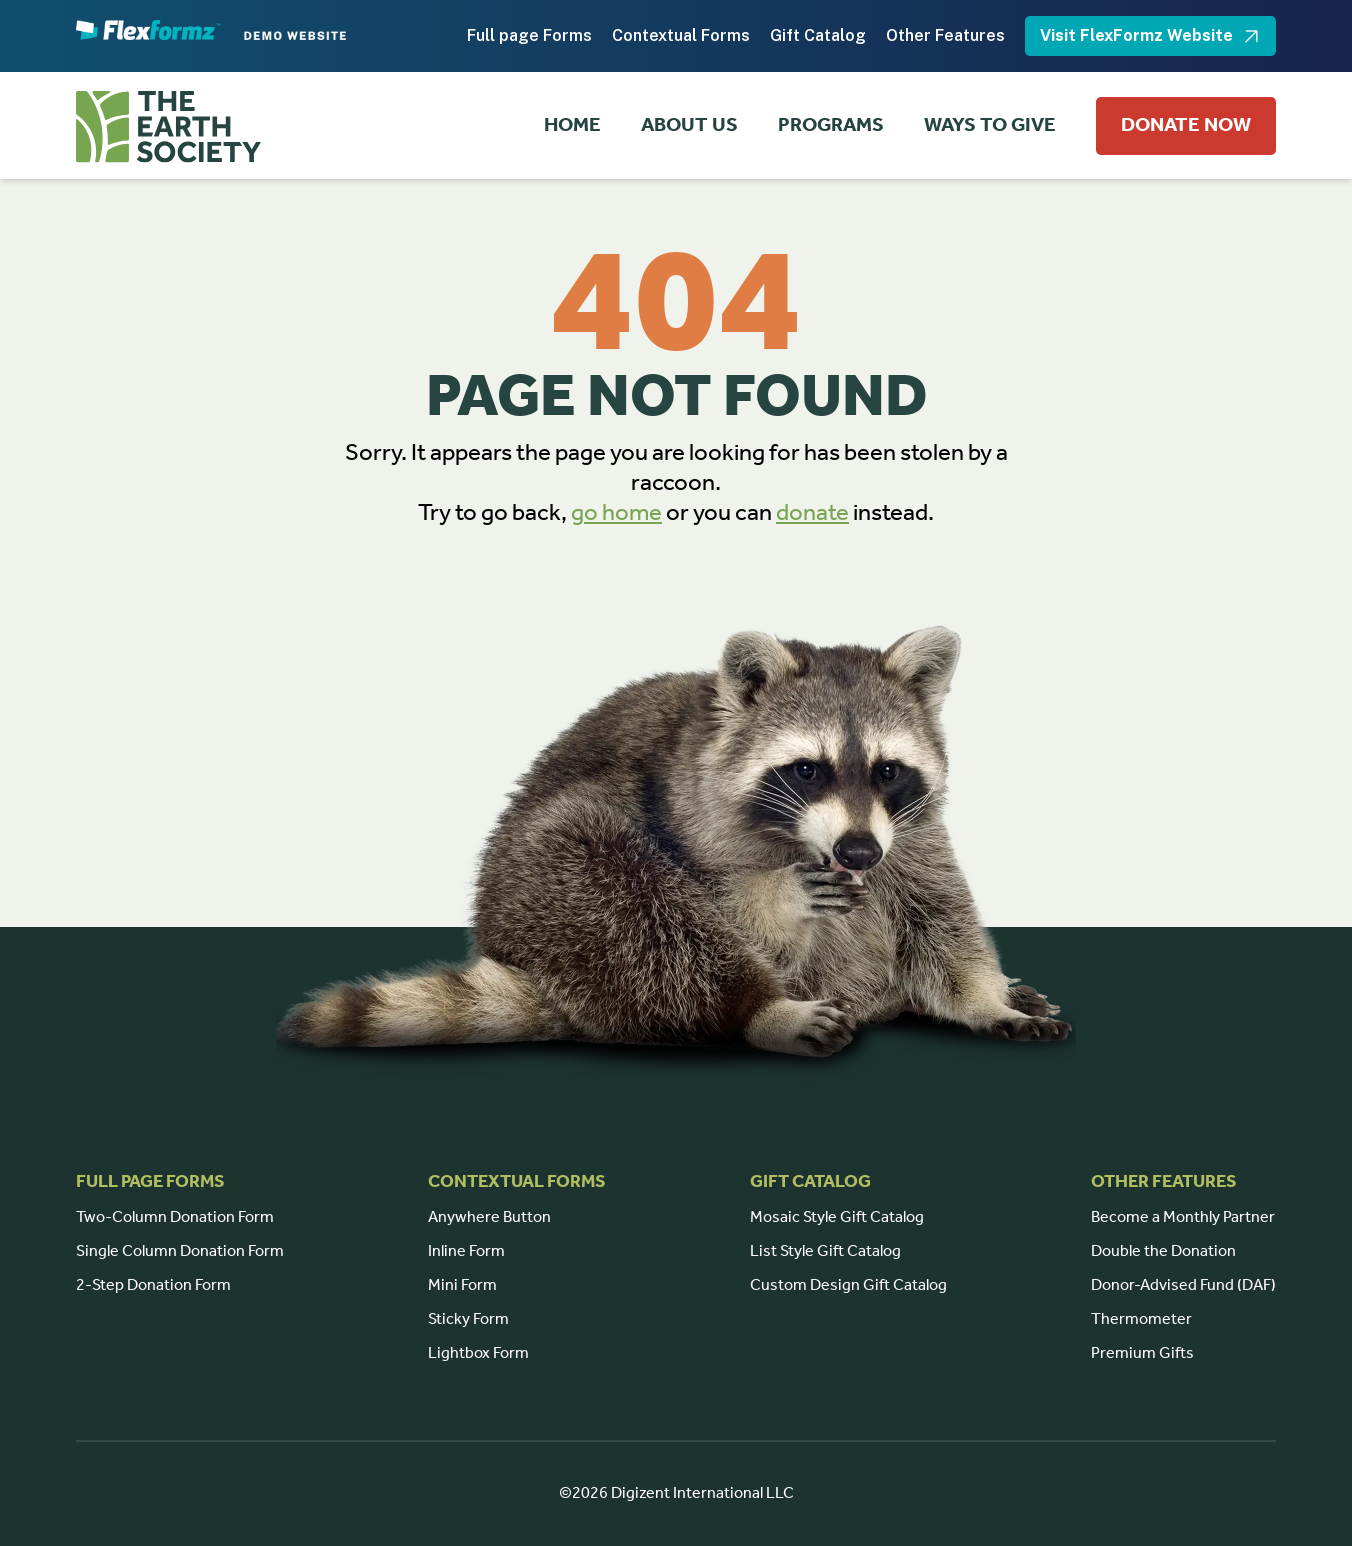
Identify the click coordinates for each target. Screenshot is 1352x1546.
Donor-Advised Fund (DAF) (1183, 1285)
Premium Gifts (1142, 1353)
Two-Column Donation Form (175, 1217)
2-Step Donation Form (153, 1285)
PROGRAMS (831, 126)
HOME (572, 126)
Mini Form (462, 1285)
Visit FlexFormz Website (1150, 36)
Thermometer (1141, 1319)
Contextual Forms (681, 35)
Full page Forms (529, 35)
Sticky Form (468, 1319)
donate (812, 513)
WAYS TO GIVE (990, 126)
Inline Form (466, 1251)
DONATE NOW (1186, 126)
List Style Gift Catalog (825, 1251)
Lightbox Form (478, 1353)
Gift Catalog (818, 35)
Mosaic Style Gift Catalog (837, 1217)
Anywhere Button (489, 1217)
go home (616, 513)
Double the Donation (1163, 1251)
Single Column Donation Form (180, 1251)
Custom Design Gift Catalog (848, 1285)
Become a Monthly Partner (1183, 1217)
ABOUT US (689, 126)
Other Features (945, 35)
